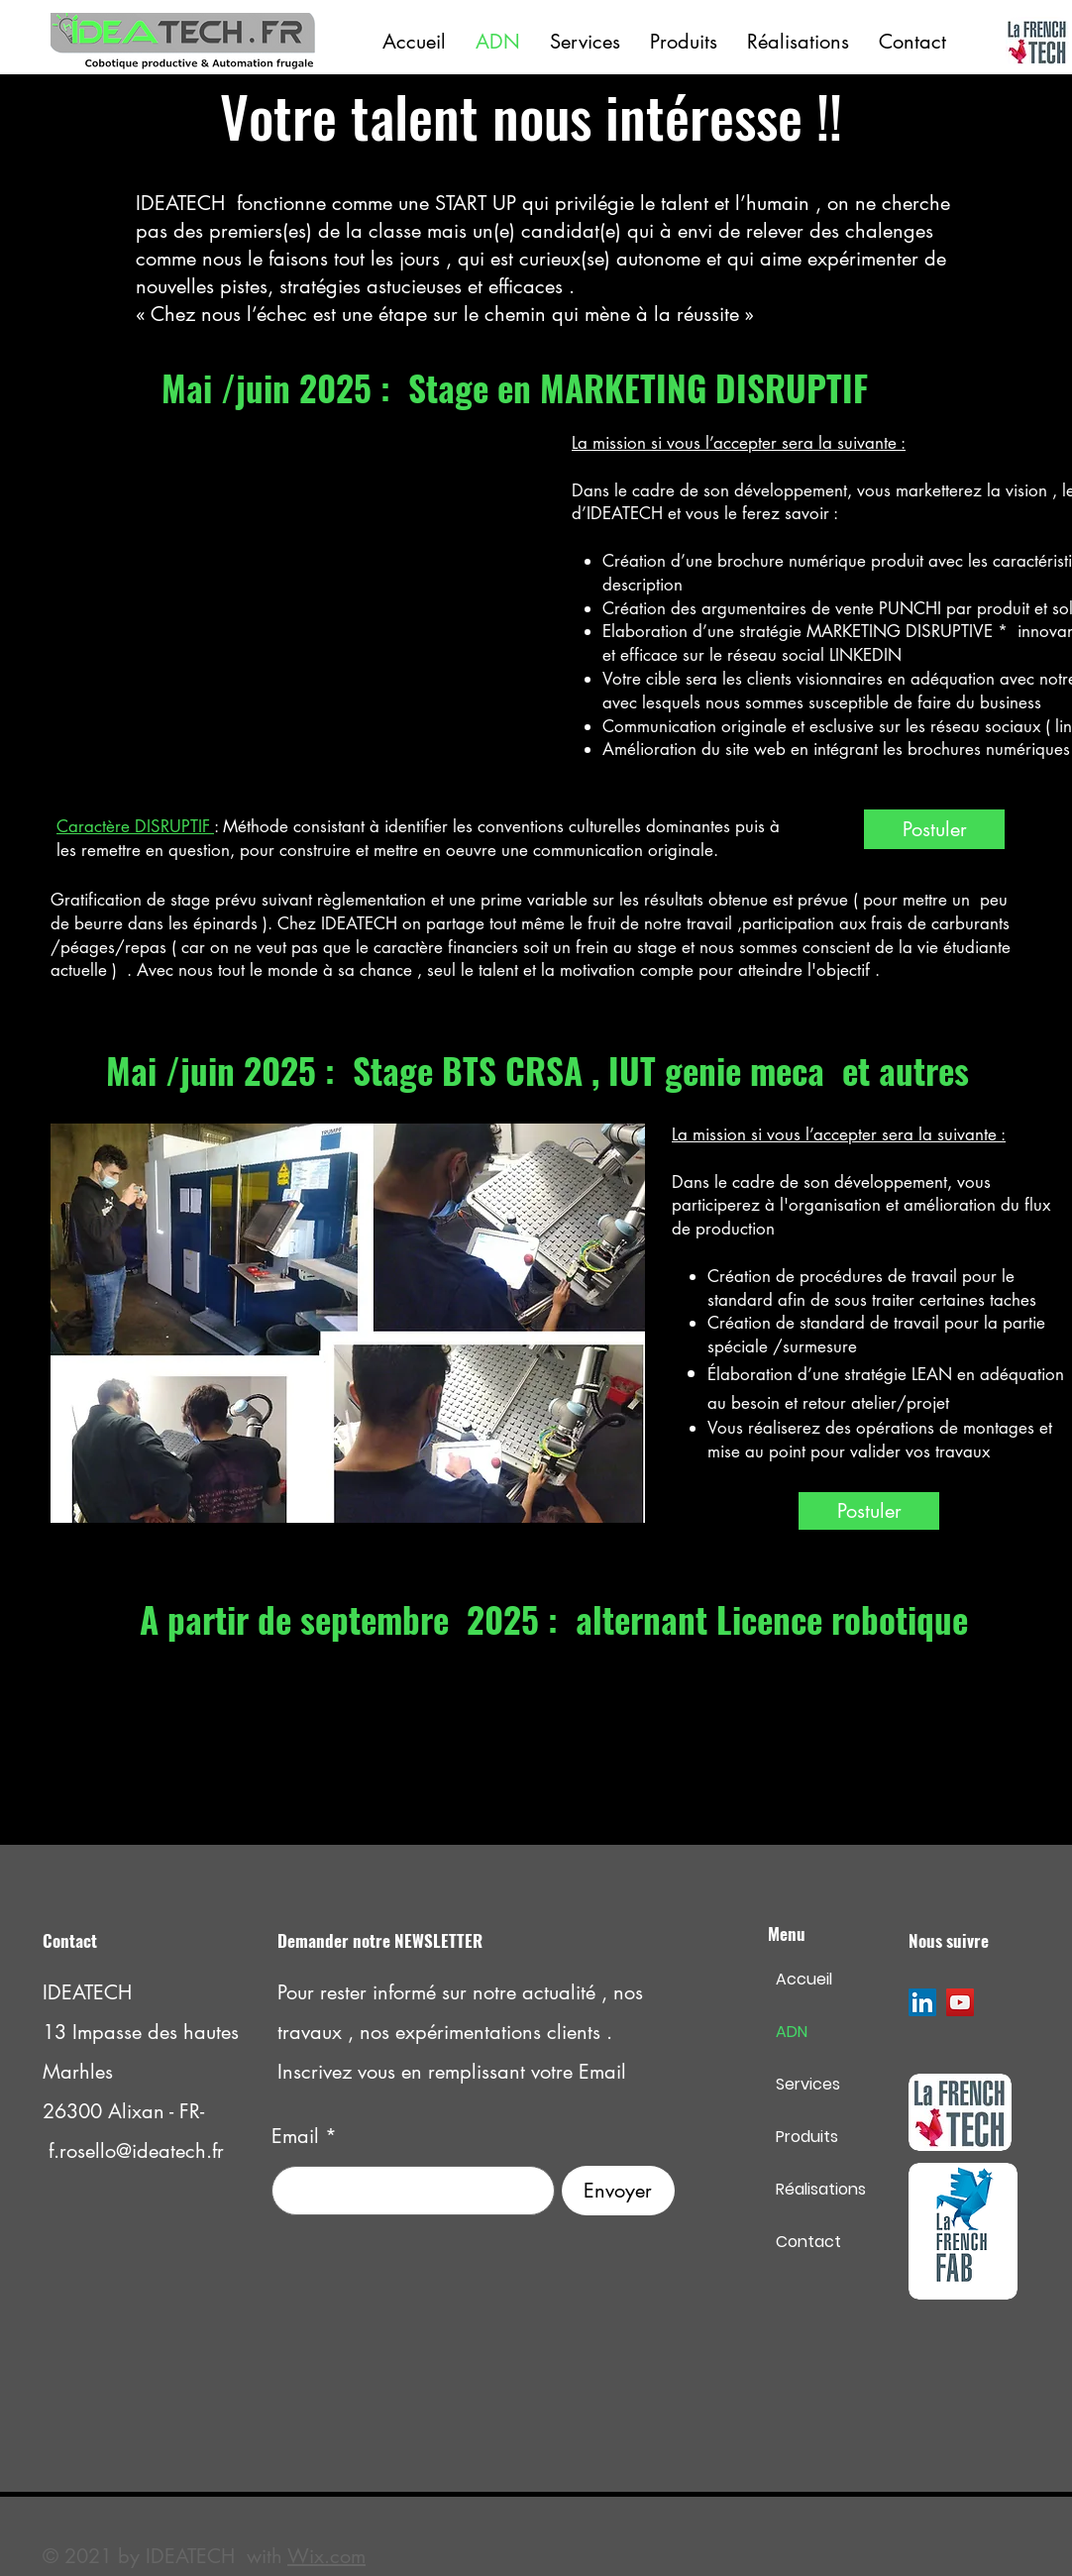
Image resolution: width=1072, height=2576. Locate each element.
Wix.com (326, 2556)
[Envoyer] (618, 2190)
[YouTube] (960, 2002)
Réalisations (821, 2189)
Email (295, 2136)
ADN (791, 2031)
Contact (808, 2241)
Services (808, 2084)
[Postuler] (934, 829)
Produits (807, 2136)
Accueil (804, 1979)
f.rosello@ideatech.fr (136, 2151)
